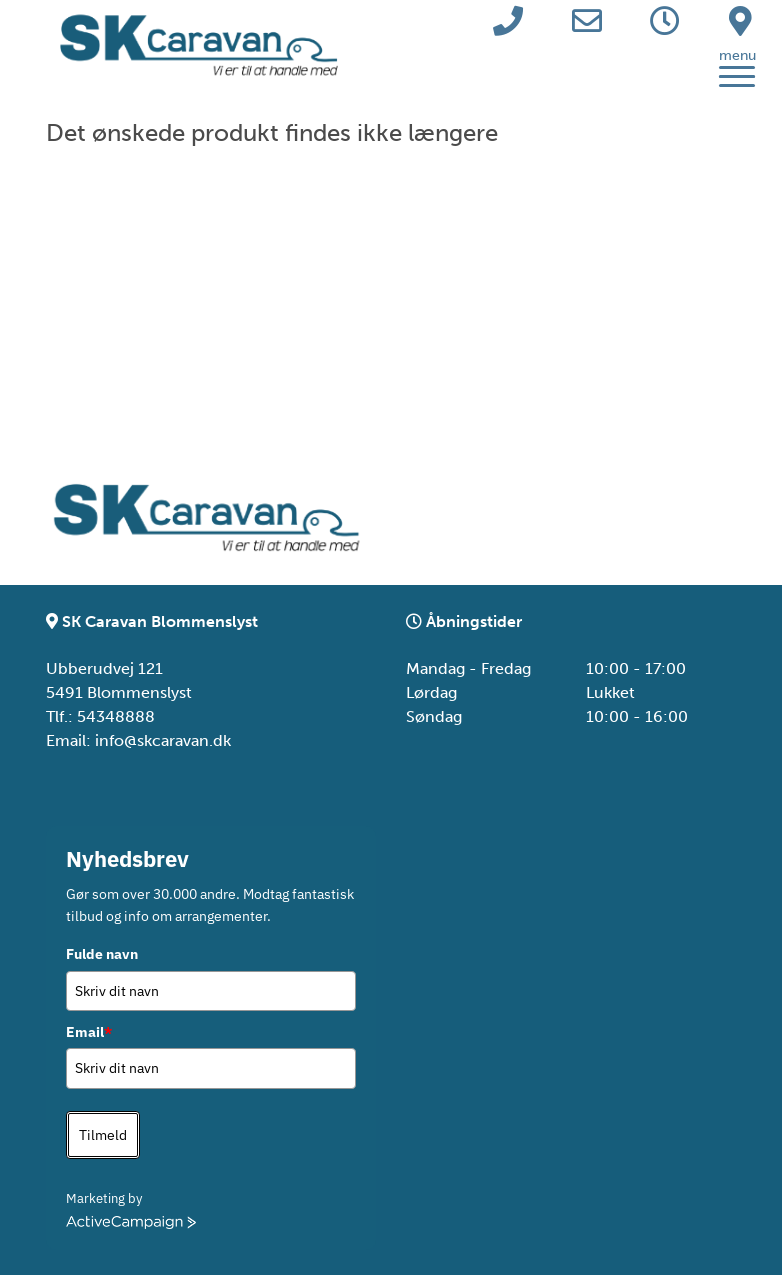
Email (89, 1032)
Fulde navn (102, 954)
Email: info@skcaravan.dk (138, 740)
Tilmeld (103, 1135)
